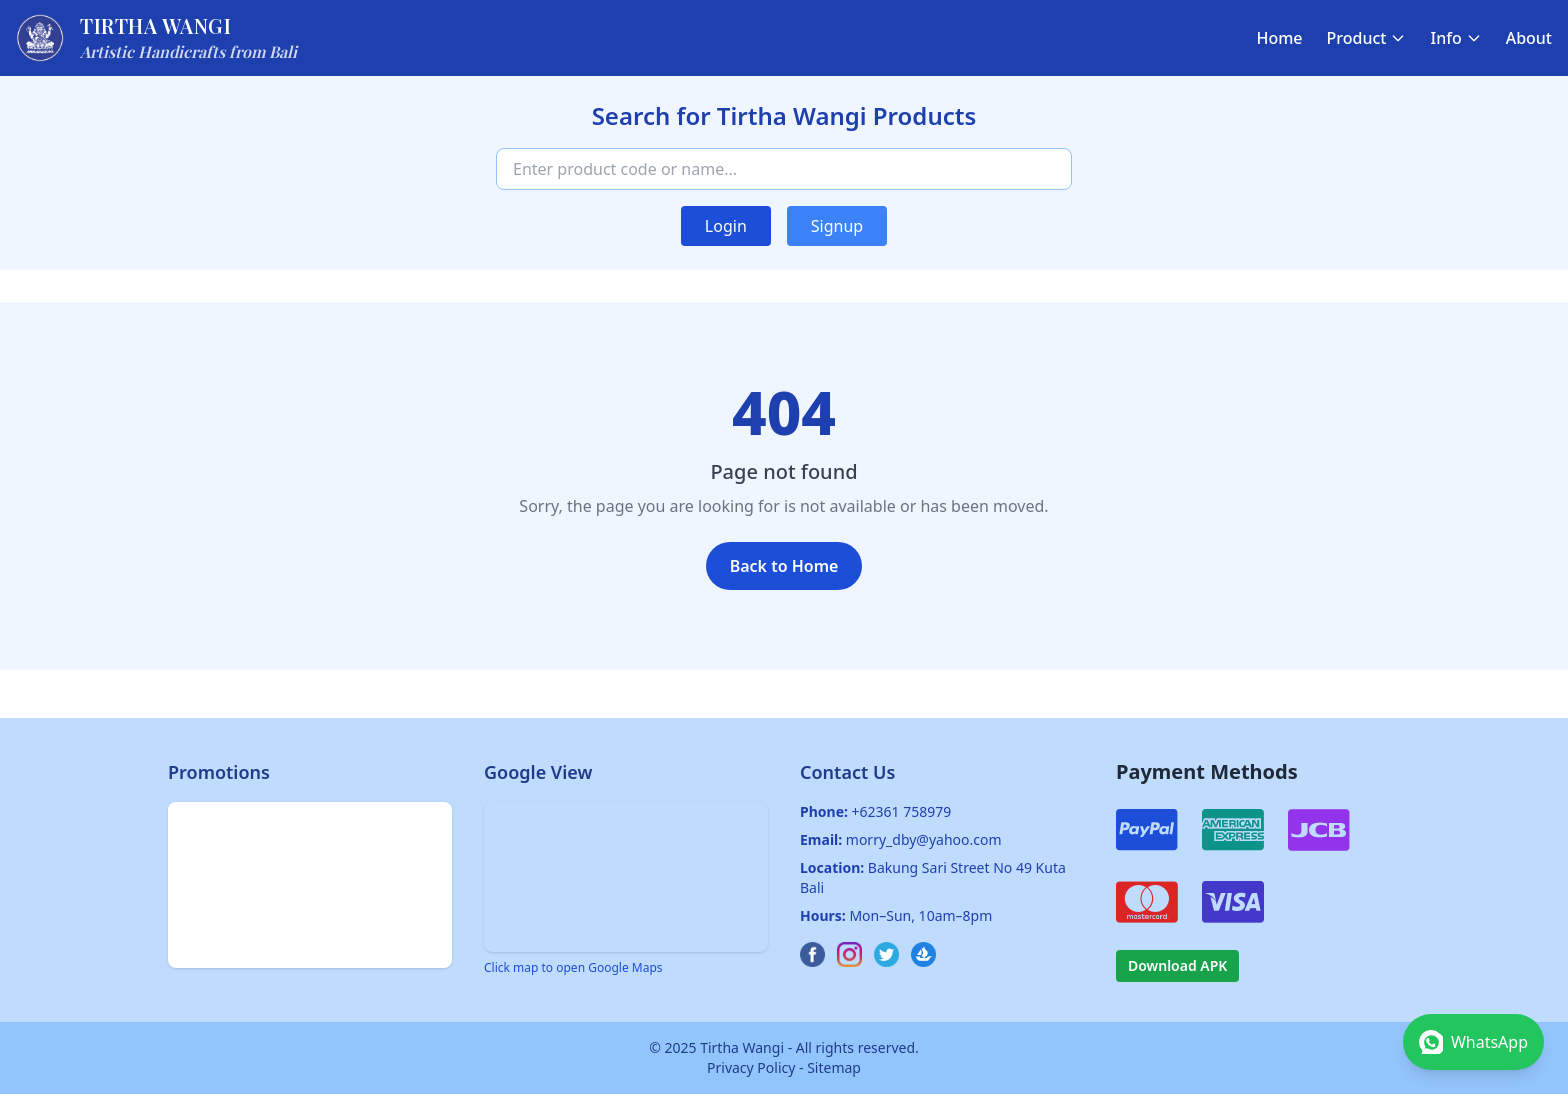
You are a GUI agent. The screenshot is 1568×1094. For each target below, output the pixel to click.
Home (1279, 38)
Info (1455, 38)
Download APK (1177, 965)
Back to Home (784, 566)
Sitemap (834, 1067)
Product (1367, 38)
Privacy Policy (751, 1067)
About (1529, 38)
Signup (837, 226)
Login (726, 226)
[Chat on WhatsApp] (1473, 1042)
